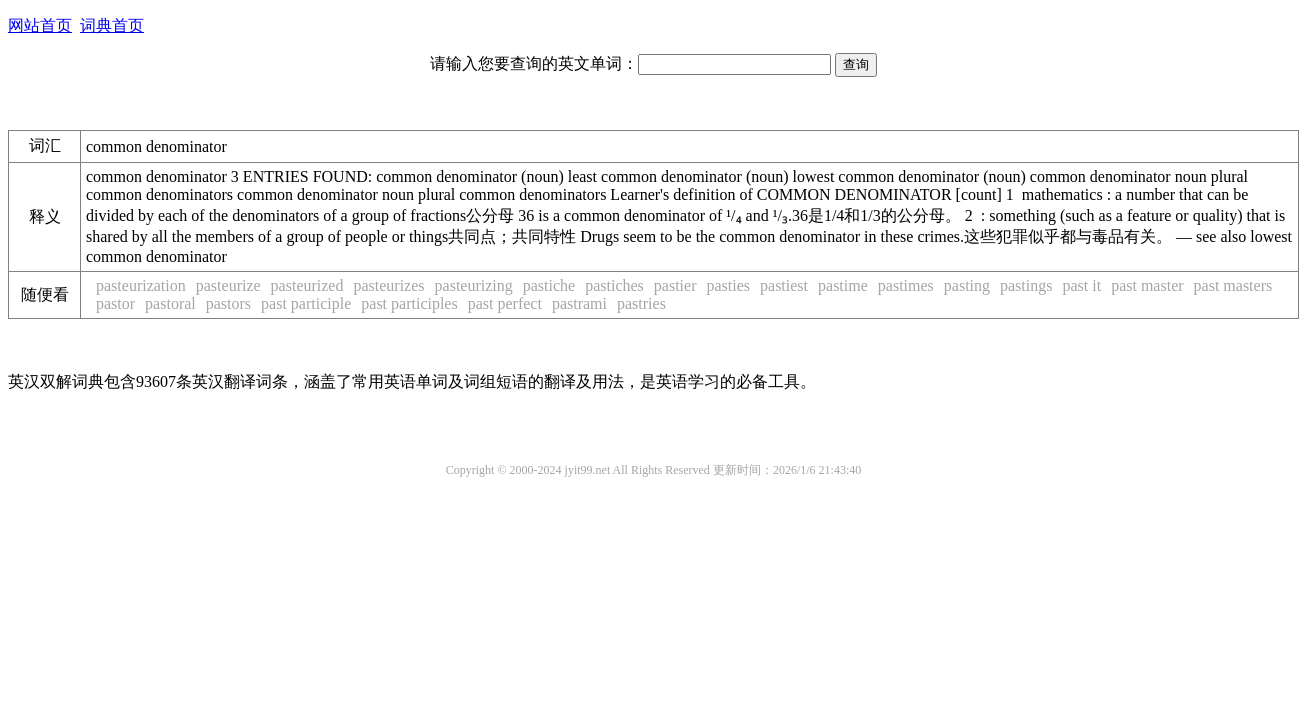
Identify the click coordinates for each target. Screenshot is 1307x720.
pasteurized (307, 285)
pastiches (614, 285)
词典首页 (112, 25)
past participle (306, 303)
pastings (1026, 285)
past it (1081, 285)
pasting (967, 285)
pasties (728, 285)
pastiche (549, 285)
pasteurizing (474, 285)
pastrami (579, 303)
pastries (641, 303)
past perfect (505, 303)
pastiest (784, 285)
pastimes (906, 285)
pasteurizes (388, 285)
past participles (409, 303)
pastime (843, 285)
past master (1147, 285)
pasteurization (141, 285)
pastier (675, 285)
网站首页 (40, 25)
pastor (115, 303)
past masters (1233, 285)
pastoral (170, 303)
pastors (228, 303)
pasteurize (228, 285)
